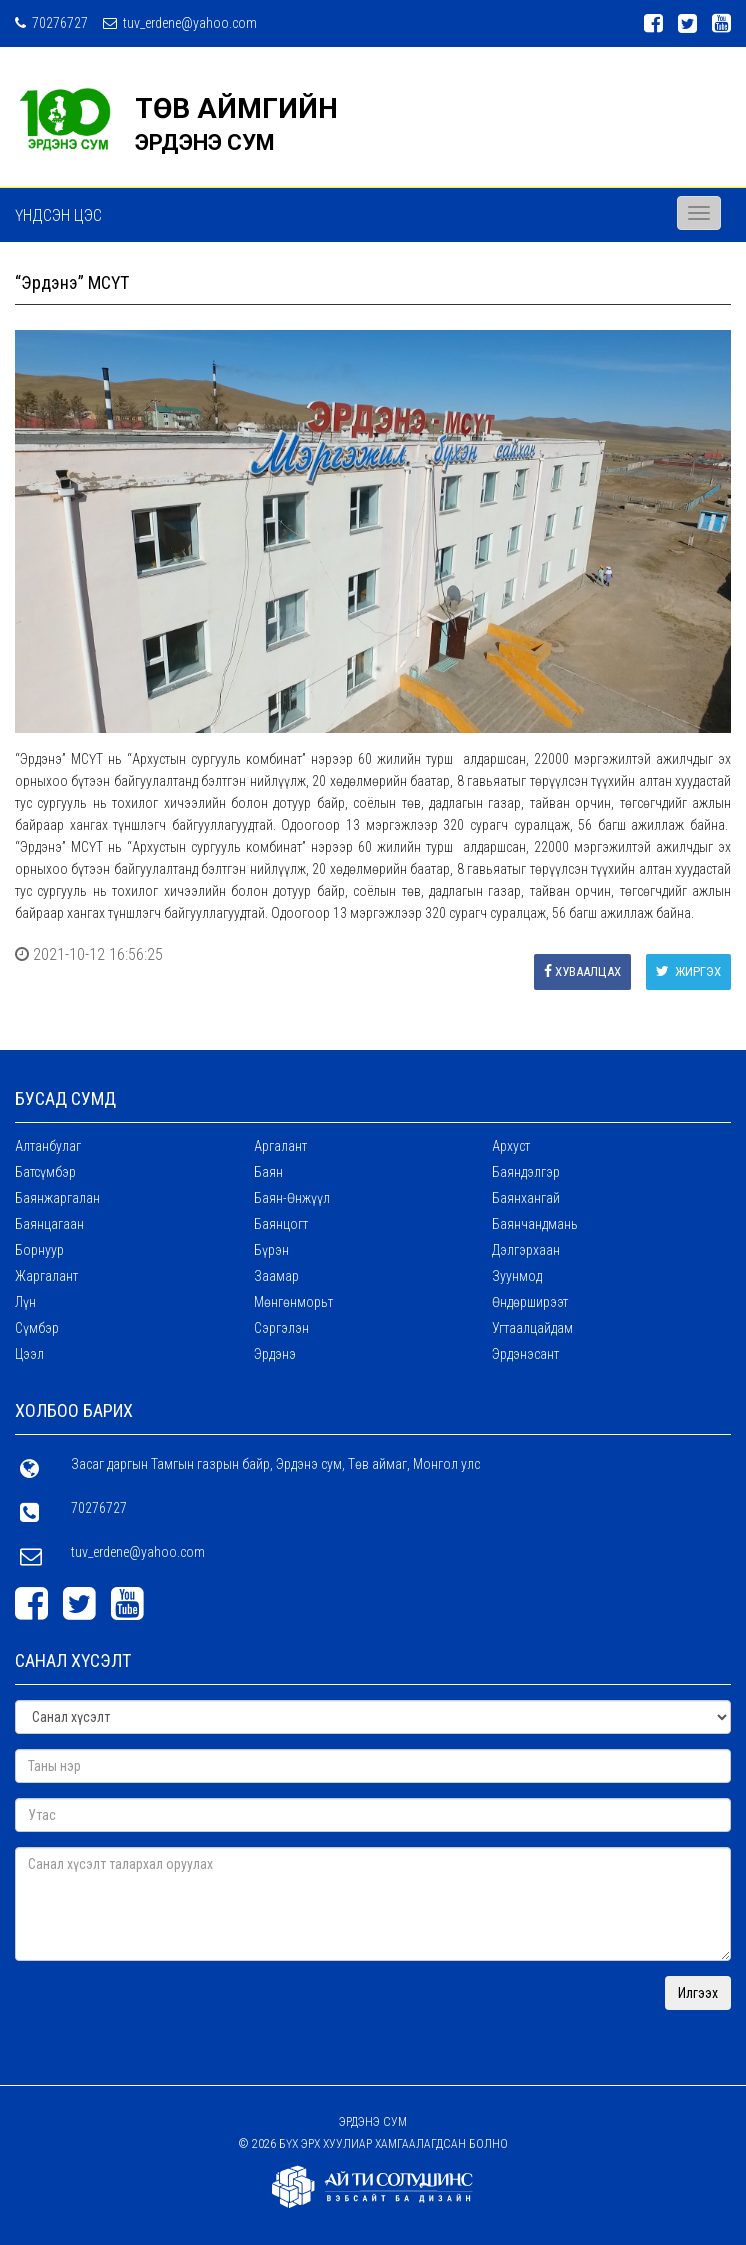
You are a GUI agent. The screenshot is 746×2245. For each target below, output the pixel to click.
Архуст (511, 1146)
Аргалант (280, 1146)
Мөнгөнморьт (293, 1302)
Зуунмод (517, 1276)
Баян (268, 1172)
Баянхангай (526, 1198)
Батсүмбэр (45, 1172)
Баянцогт (281, 1224)
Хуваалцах (582, 971)
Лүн (25, 1302)
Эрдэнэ (275, 1354)
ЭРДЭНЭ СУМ (205, 142)
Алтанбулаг (48, 1146)
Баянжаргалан (57, 1198)
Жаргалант (46, 1276)
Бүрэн (271, 1250)
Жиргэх (688, 971)
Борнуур (39, 1250)
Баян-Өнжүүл (292, 1198)
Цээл (29, 1354)
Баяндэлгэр (526, 1172)
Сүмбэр (37, 1328)
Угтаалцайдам (532, 1328)
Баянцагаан (49, 1224)
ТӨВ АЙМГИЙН (236, 108)
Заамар (276, 1276)
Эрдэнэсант (525, 1354)
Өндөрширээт (530, 1302)
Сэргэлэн (281, 1328)
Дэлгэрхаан (526, 1250)
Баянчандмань (535, 1224)
